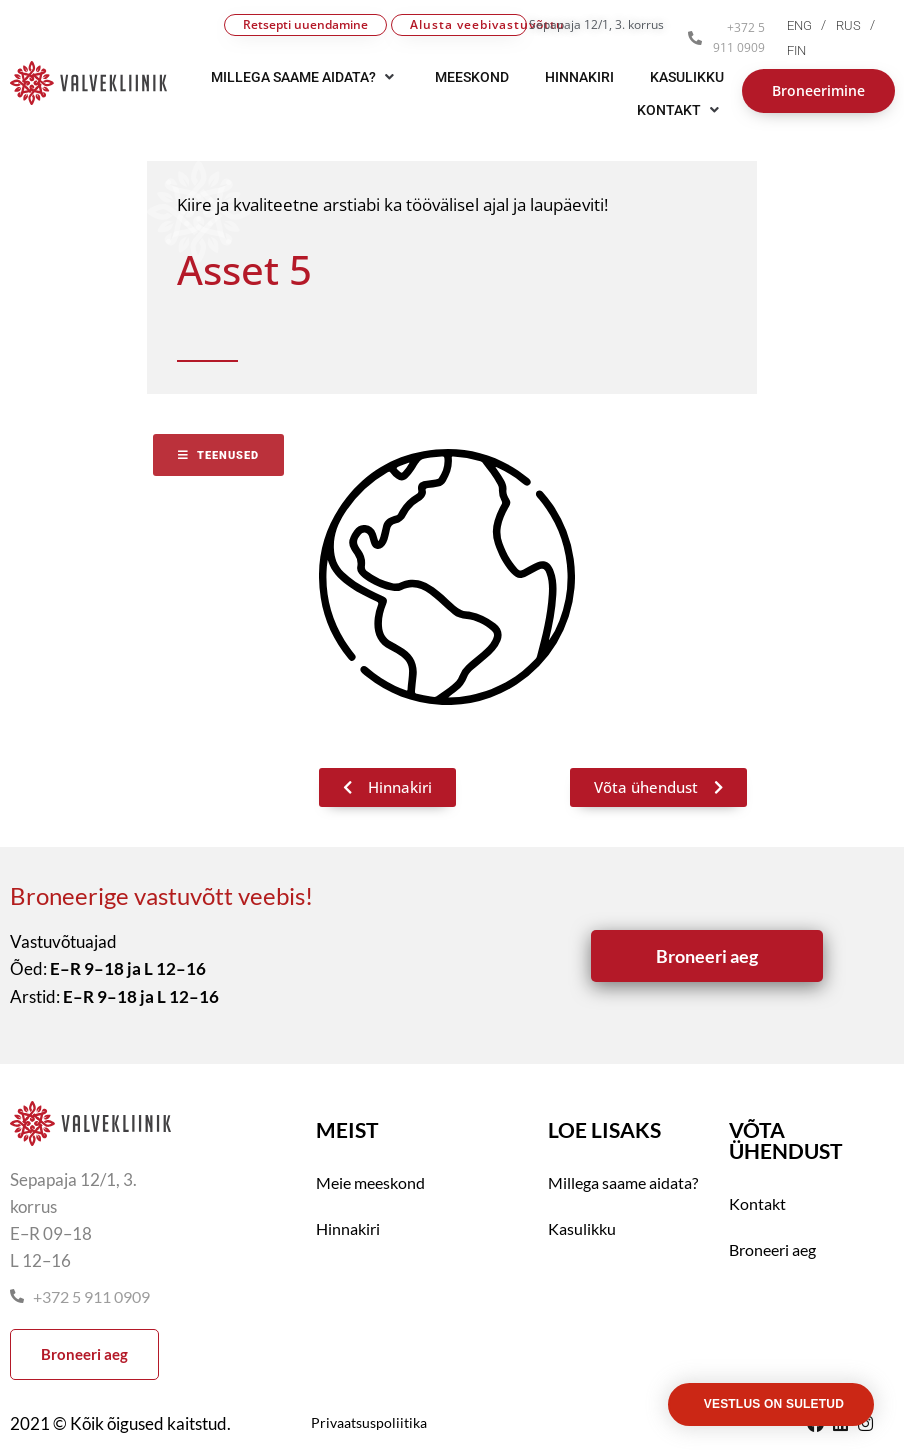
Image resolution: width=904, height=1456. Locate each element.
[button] (680, 110)
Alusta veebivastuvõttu (468, 24)
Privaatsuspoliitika (369, 1422)
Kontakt (757, 1203)
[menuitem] (811, 25)
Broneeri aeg (772, 1249)
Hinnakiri (348, 1228)
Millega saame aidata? (623, 1182)
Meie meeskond (370, 1182)
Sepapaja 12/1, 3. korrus (596, 24)
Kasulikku (582, 1228)
